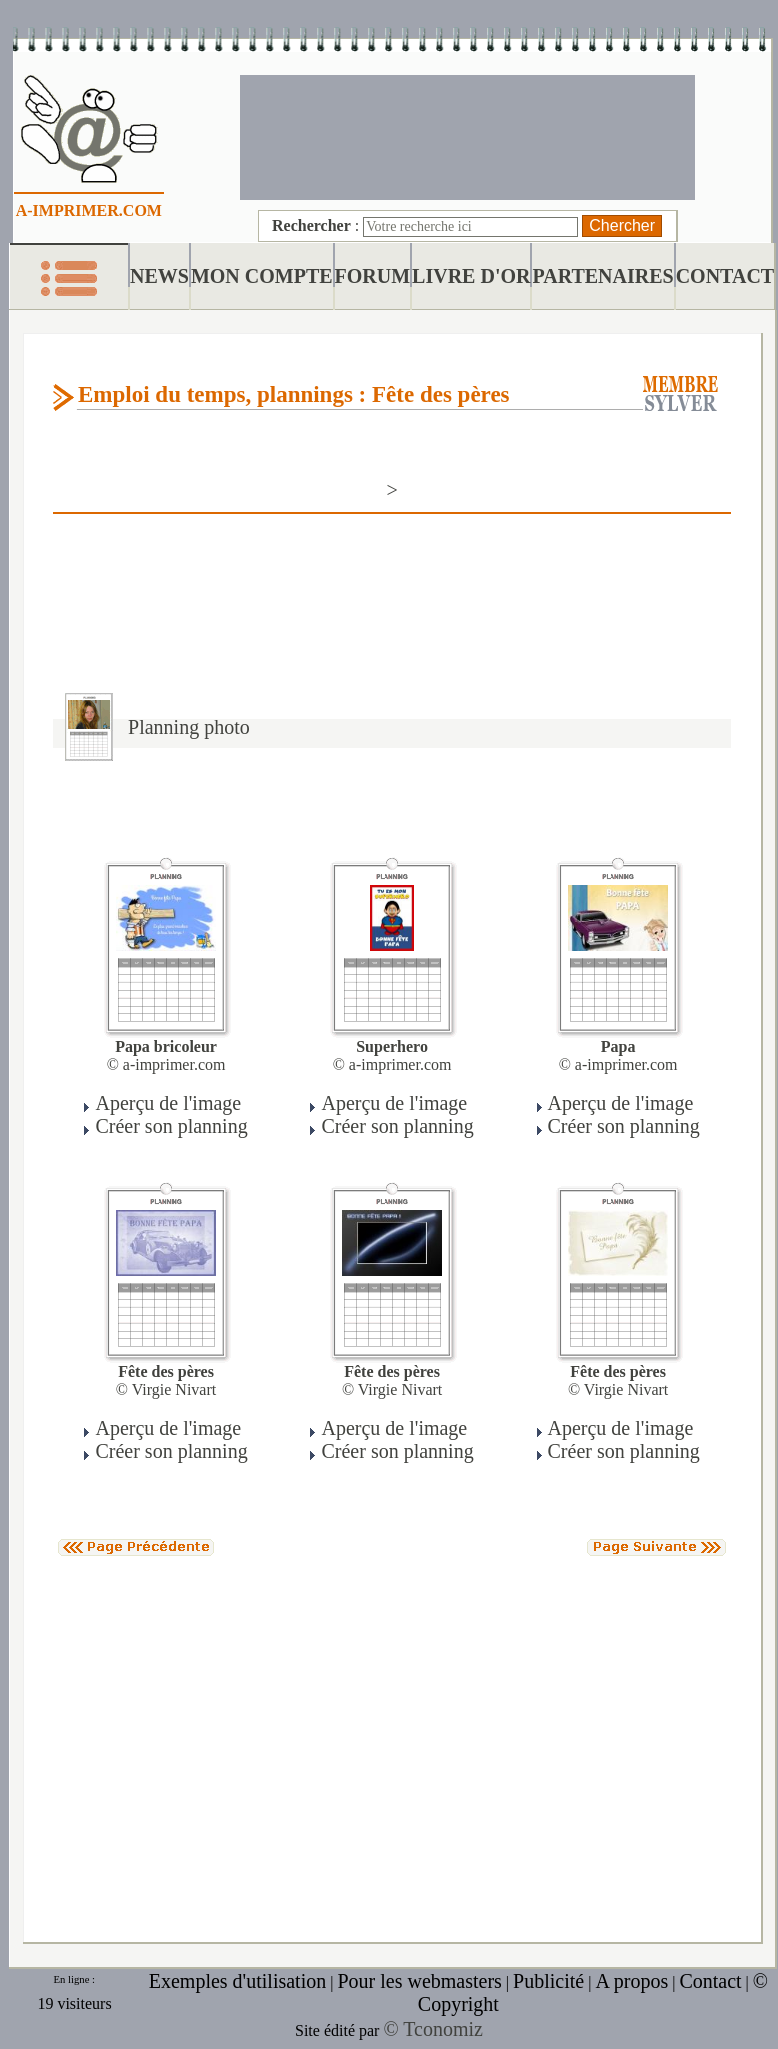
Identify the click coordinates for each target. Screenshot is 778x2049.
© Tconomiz (433, 2029)
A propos (631, 1981)
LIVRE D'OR (471, 276)
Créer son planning (171, 1126)
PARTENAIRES (602, 276)
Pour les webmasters (419, 1981)
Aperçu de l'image (168, 1103)
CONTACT (725, 276)
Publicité (548, 1981)
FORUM (373, 276)
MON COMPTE (262, 276)
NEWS (159, 276)
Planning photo (189, 727)
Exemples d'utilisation (237, 1981)
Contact (710, 1981)
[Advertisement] (468, 135)
